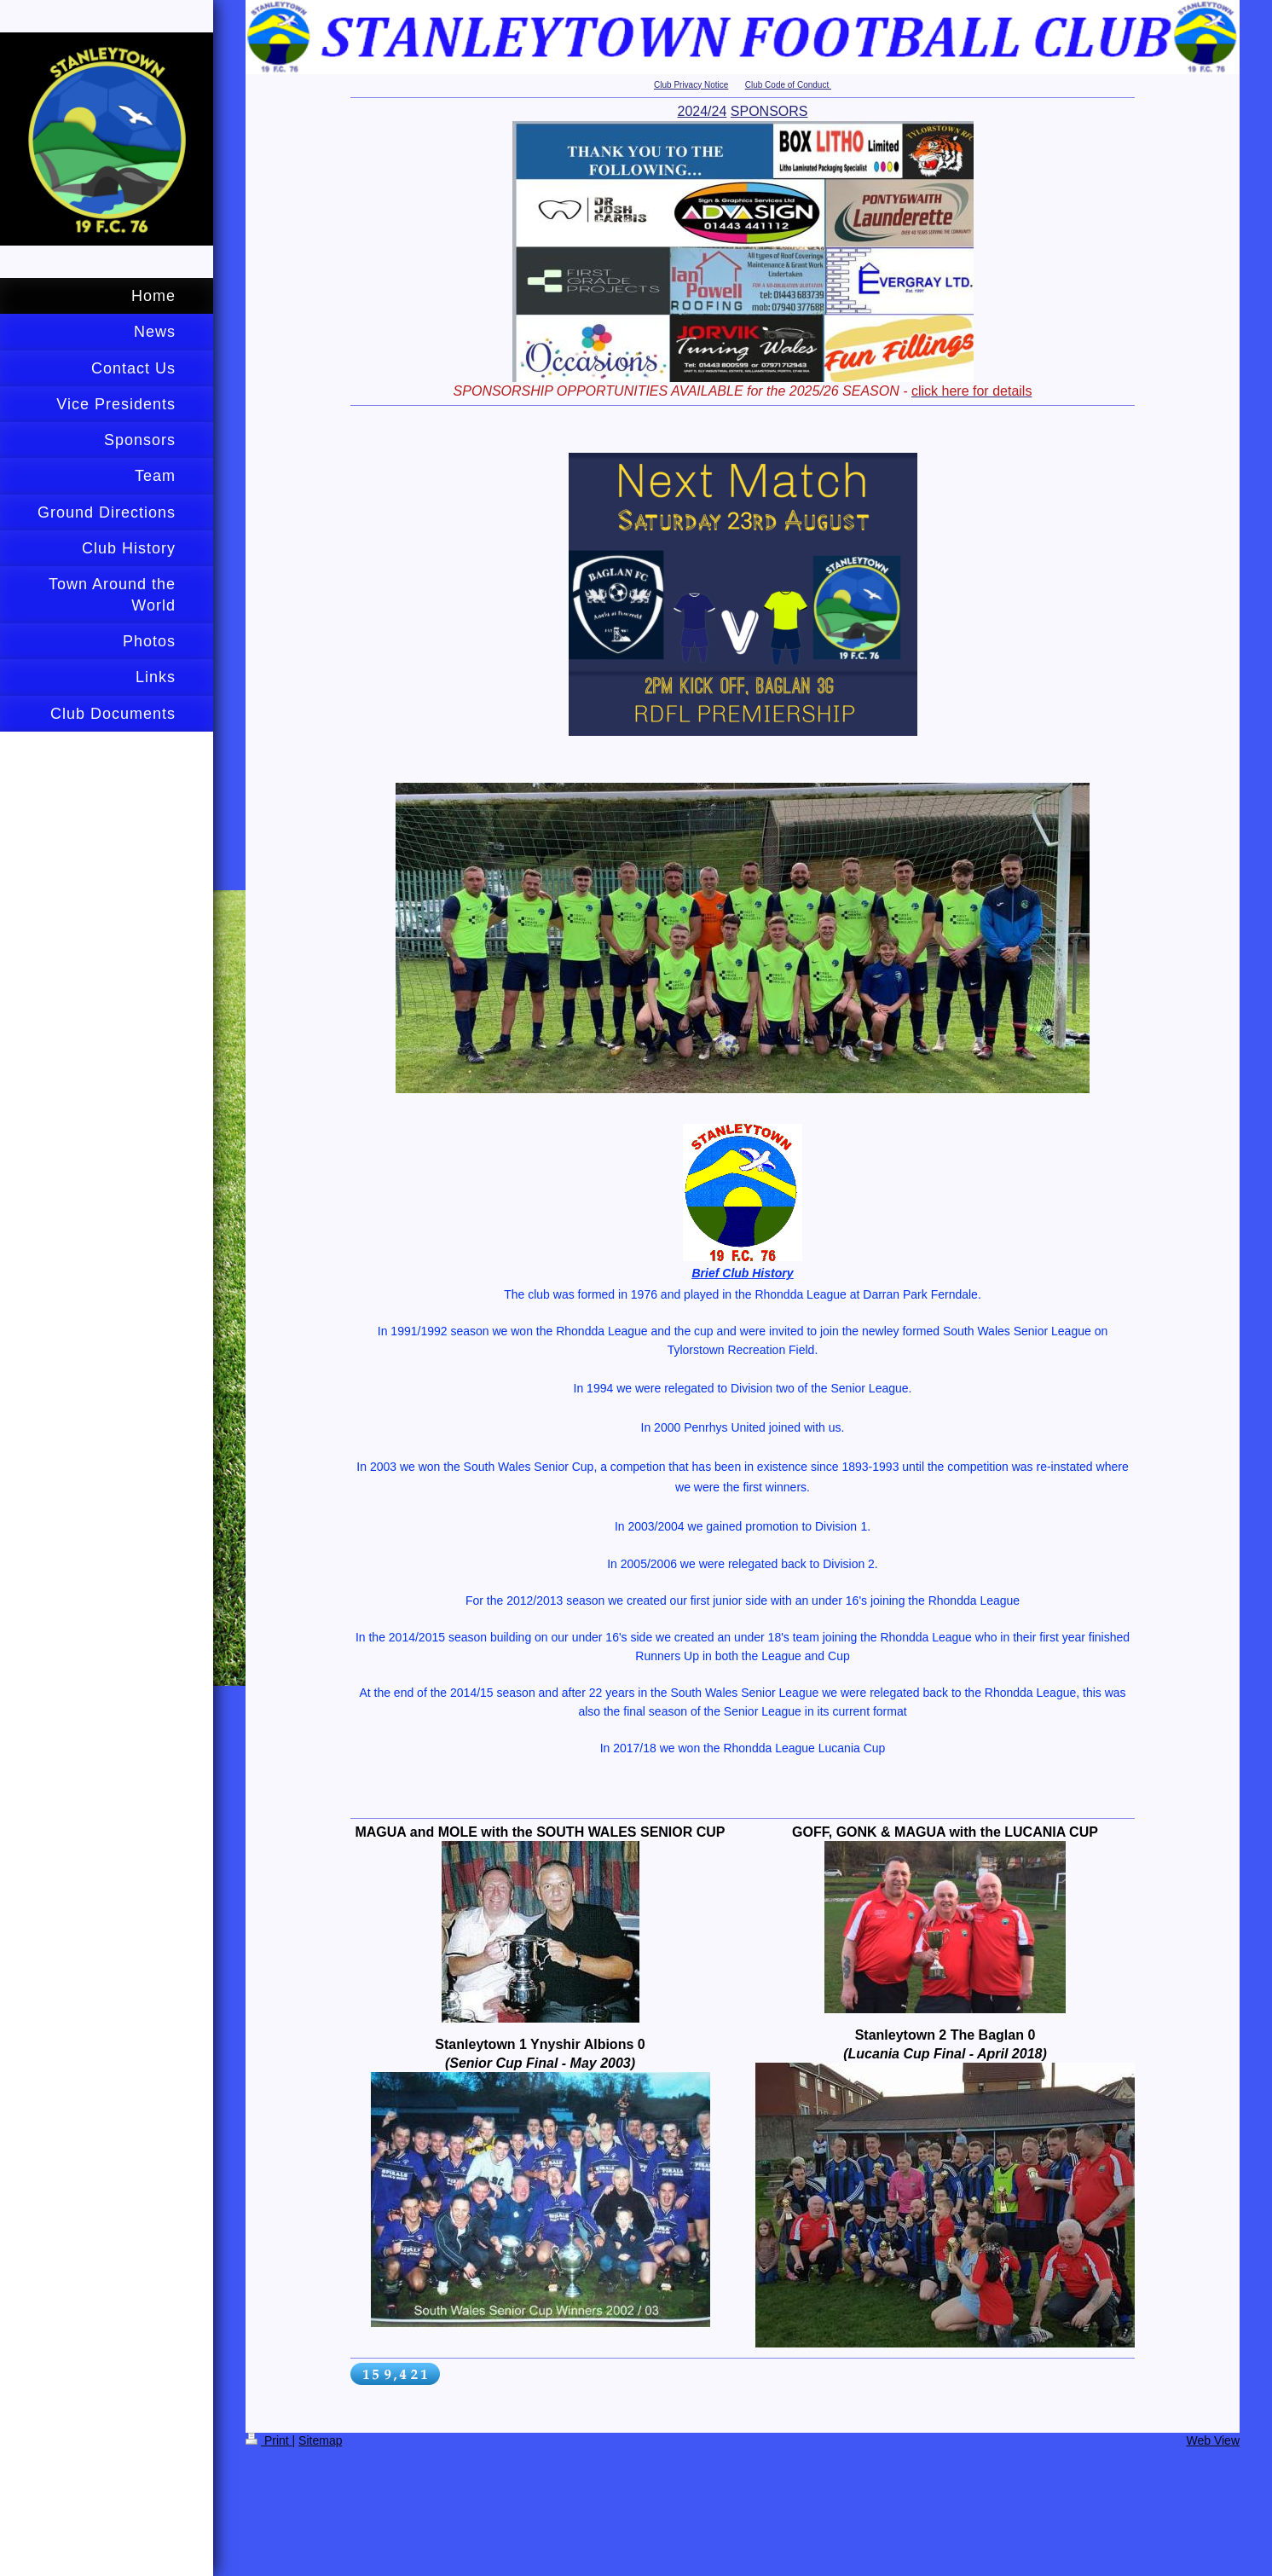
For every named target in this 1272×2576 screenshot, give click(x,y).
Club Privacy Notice (691, 85)
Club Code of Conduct (788, 85)
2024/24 (702, 111)
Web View (1213, 2440)
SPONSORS (769, 111)
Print (269, 2440)
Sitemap (320, 2440)
